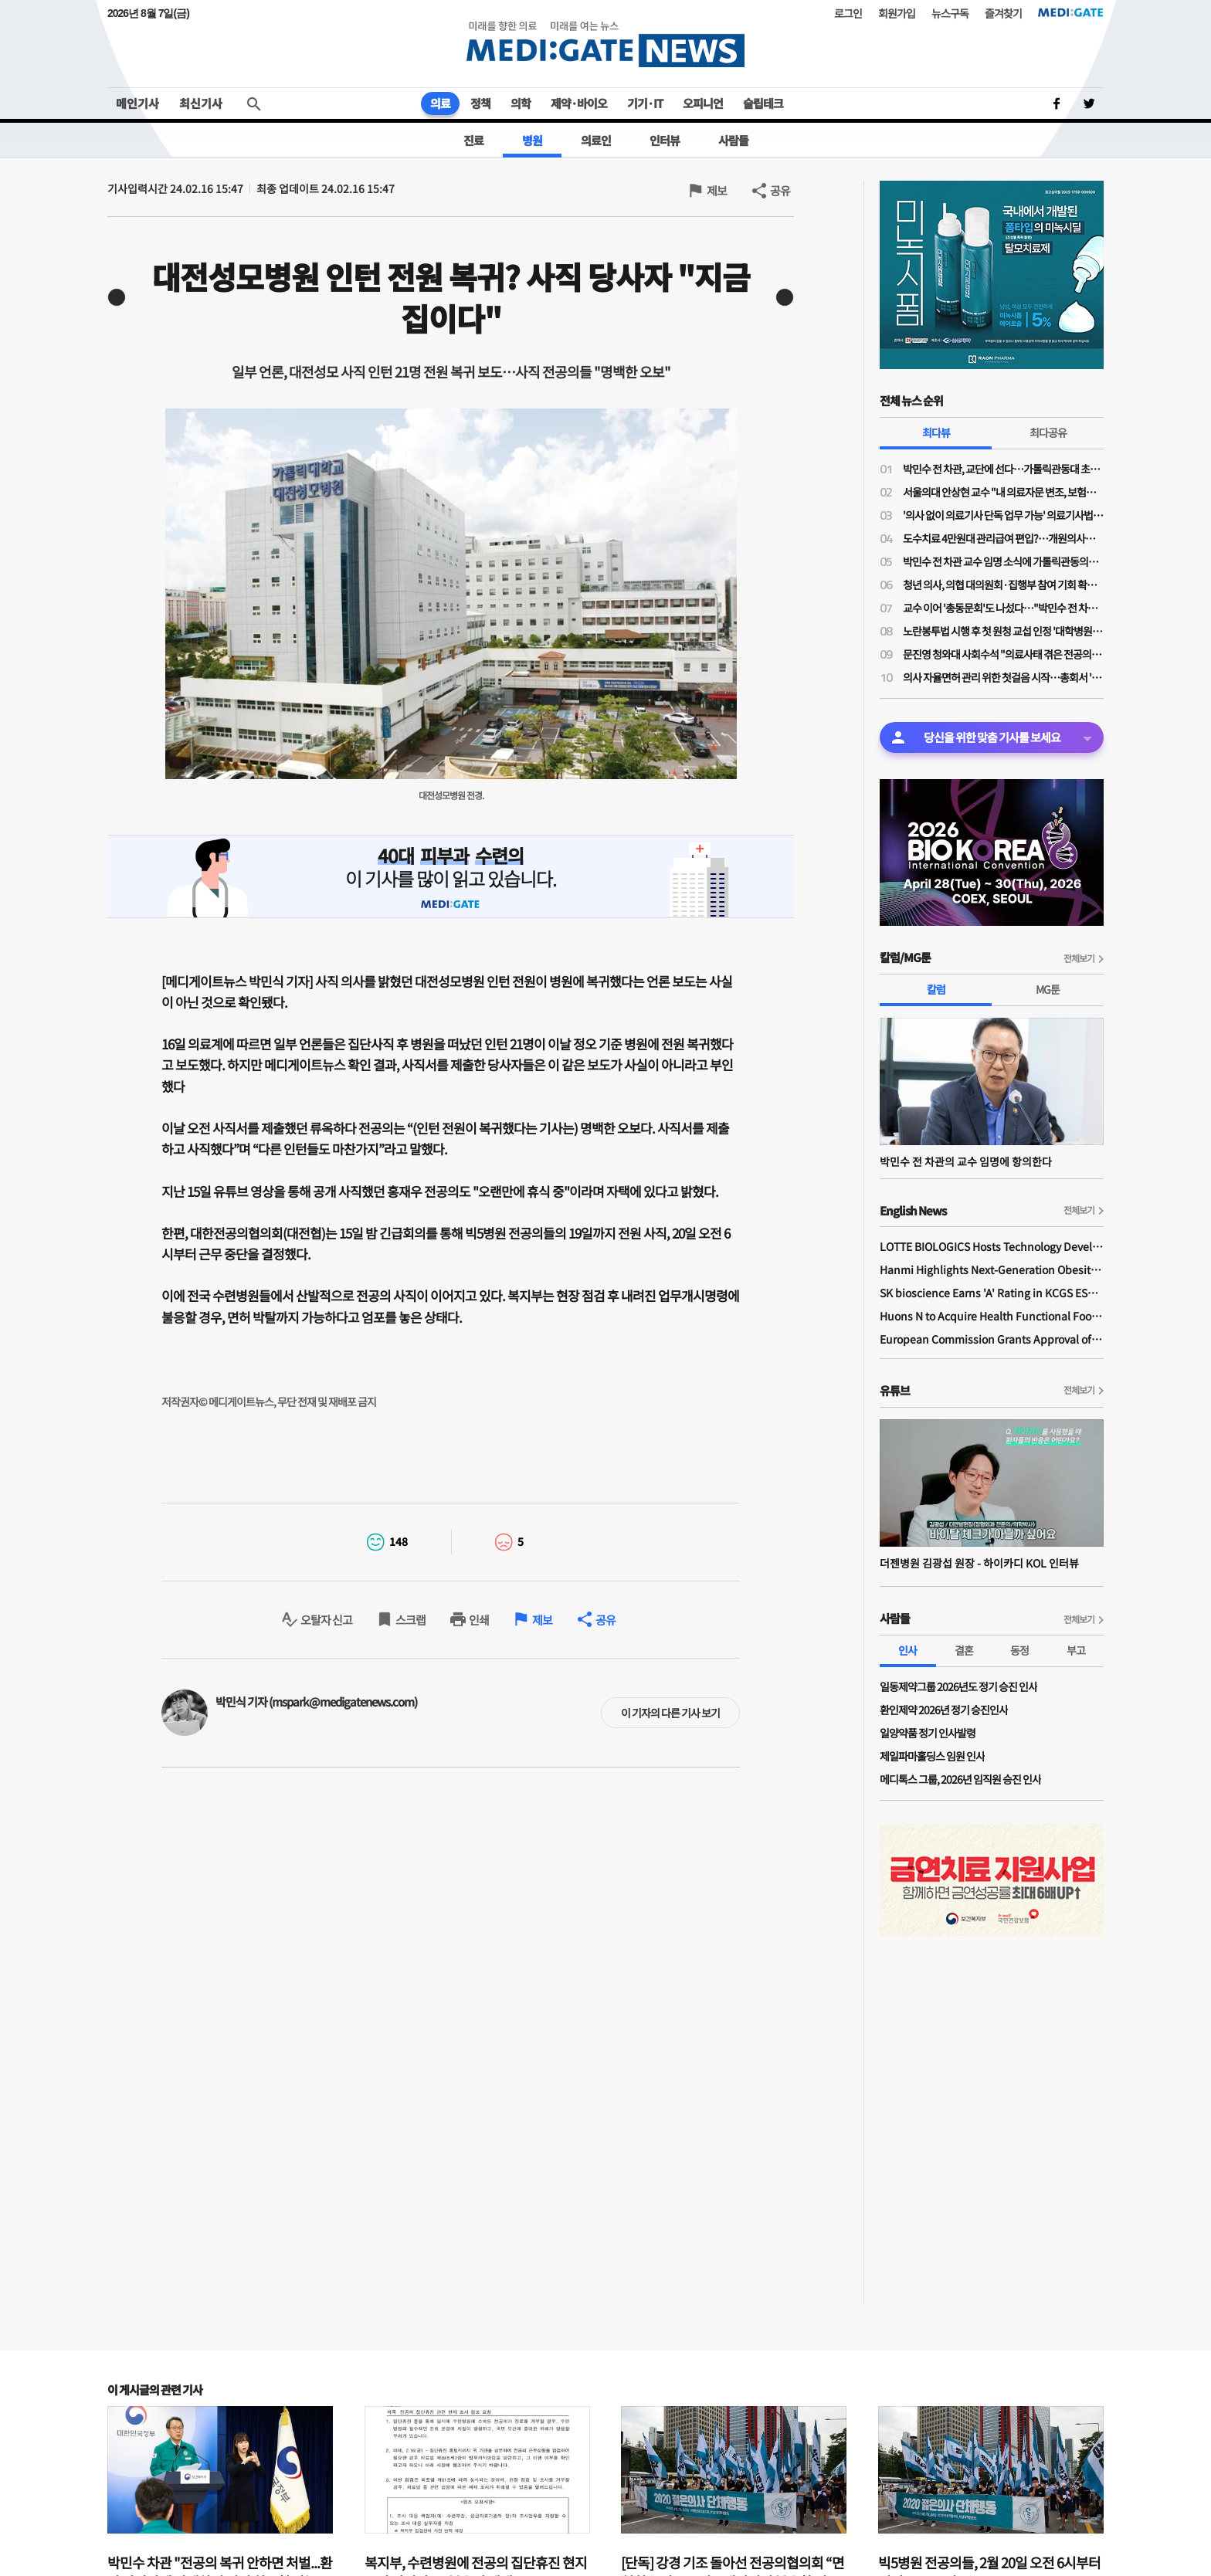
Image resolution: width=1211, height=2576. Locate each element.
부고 (1076, 1650)
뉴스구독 (949, 13)
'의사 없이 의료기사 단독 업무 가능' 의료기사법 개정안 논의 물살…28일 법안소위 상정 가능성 (1003, 515)
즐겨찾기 (1003, 13)
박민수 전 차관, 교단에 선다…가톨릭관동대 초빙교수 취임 (1003, 468)
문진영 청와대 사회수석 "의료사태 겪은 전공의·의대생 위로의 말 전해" (1003, 654)
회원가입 (896, 13)
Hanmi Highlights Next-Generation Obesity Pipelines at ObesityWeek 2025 (992, 1269)
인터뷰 (665, 140)
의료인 (596, 140)
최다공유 (1048, 432)
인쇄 (479, 1620)
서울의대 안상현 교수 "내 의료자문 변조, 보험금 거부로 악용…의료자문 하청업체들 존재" (1003, 492)
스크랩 (410, 1620)
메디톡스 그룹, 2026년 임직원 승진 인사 (960, 1779)
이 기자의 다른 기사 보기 (670, 1712)
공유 (780, 190)
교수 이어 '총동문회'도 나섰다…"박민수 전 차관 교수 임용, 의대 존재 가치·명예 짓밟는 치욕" (1003, 607)
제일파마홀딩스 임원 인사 (932, 1756)
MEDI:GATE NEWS (605, 43)
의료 (440, 103)
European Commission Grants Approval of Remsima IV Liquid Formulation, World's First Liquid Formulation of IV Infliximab (992, 1339)
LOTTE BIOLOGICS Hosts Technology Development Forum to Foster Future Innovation (992, 1246)
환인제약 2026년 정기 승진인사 (944, 1709)
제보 (717, 190)
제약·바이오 (579, 103)
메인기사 (137, 103)
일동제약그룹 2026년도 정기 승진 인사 (958, 1686)
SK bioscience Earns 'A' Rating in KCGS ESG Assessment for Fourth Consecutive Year (992, 1292)
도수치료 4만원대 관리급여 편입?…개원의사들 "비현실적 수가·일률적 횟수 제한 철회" (1003, 538)
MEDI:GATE (1071, 12)
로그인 (848, 13)
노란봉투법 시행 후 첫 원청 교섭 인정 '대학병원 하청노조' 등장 (1003, 631)
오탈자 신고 (326, 1620)
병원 (532, 140)
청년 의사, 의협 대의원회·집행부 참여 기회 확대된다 (1003, 584)
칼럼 (936, 989)
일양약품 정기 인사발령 (927, 1732)
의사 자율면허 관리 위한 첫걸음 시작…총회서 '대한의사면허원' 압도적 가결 (1003, 677)
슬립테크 (763, 103)
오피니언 (703, 103)
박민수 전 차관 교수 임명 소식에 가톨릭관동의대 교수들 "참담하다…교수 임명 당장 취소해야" (1003, 561)
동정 (1019, 1650)
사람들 (733, 140)
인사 (907, 1650)
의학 (521, 103)
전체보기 (1078, 957)
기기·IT (645, 103)
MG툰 (1048, 989)
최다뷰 (936, 432)
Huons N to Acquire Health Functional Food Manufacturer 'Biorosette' (992, 1316)
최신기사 (200, 103)
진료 (473, 140)
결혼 (964, 1650)
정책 (480, 103)
